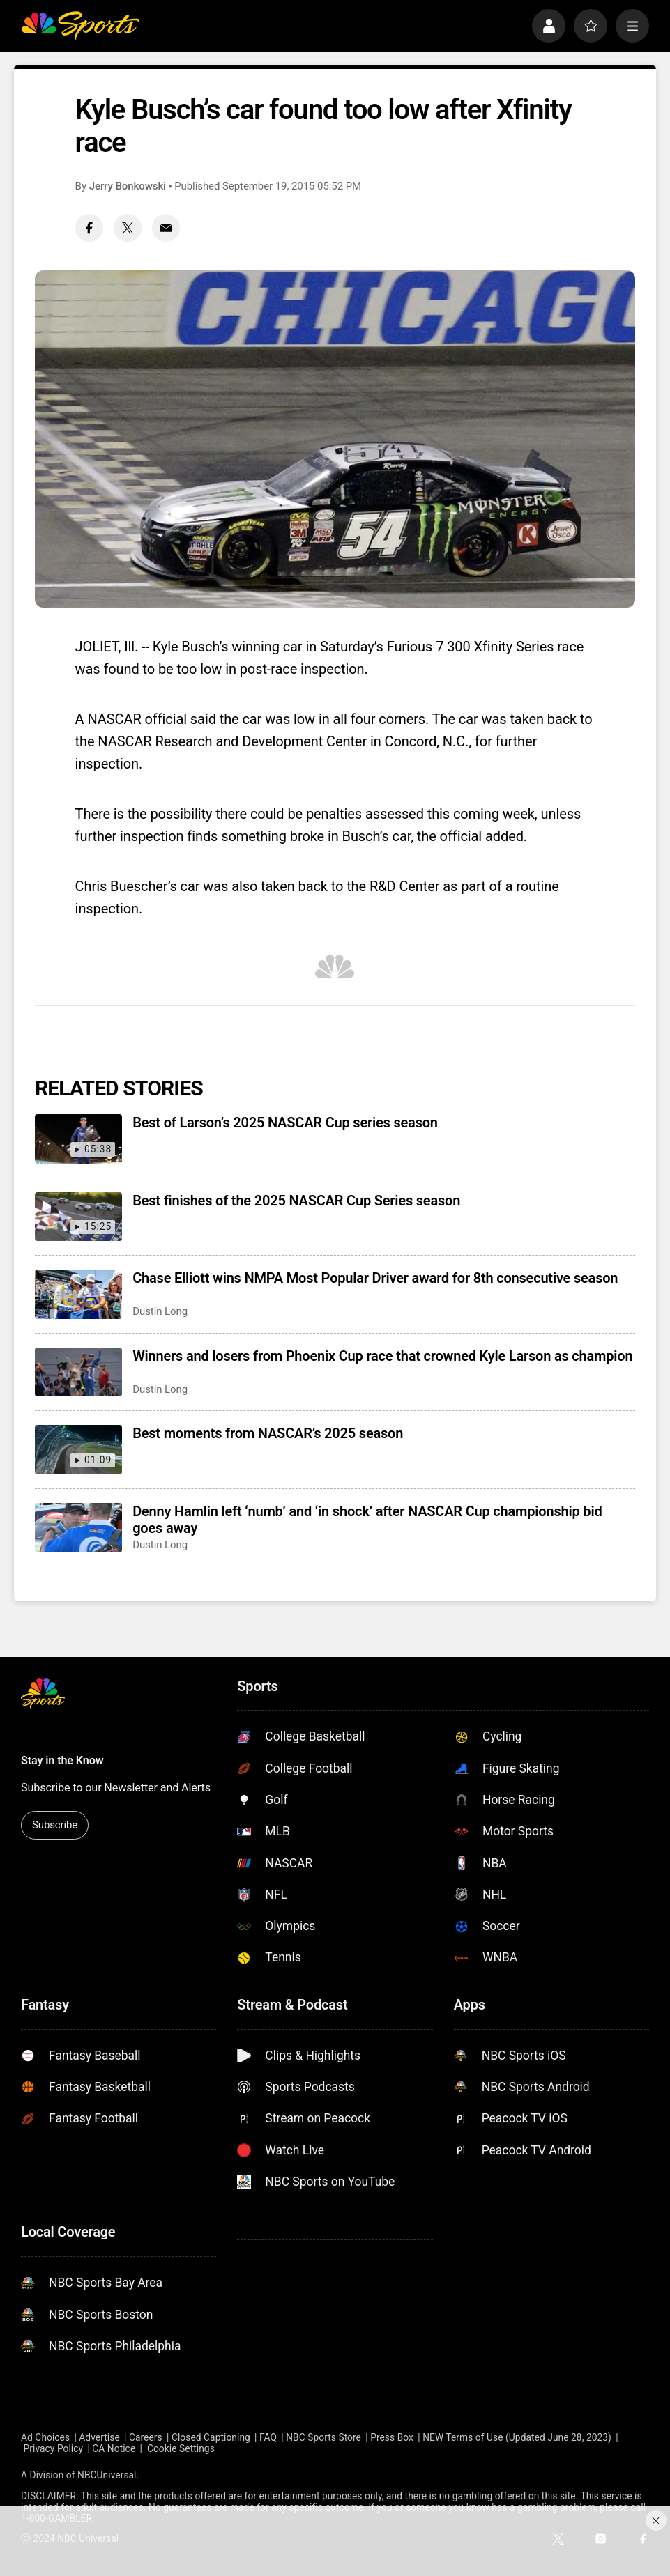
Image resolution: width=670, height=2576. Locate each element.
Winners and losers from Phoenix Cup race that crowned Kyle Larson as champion (382, 1356)
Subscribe (54, 1825)
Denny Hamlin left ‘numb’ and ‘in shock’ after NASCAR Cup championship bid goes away (367, 1519)
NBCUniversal (106, 2475)
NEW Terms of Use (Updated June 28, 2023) (516, 2437)
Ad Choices (45, 2437)
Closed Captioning (211, 2437)
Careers (145, 2437)
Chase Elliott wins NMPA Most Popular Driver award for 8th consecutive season (375, 1278)
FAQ (268, 2437)
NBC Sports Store (323, 2437)
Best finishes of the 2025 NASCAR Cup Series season (296, 1200)
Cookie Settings (181, 2448)
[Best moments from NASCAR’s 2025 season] (78, 1449)
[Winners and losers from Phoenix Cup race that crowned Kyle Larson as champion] (78, 1372)
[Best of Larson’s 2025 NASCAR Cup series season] (78, 1139)
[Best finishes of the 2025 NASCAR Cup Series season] (78, 1217)
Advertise (99, 2437)
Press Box (391, 2437)
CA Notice (113, 2448)
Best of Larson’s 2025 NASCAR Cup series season (285, 1122)
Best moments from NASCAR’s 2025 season (267, 1433)
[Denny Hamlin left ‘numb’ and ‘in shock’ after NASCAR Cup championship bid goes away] (78, 1527)
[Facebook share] (89, 228)
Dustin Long (160, 1311)
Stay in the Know (62, 1760)
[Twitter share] (128, 228)
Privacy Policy (54, 2448)
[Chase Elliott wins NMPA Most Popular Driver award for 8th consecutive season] (78, 1294)
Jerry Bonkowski (127, 186)
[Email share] (166, 228)
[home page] (80, 26)
